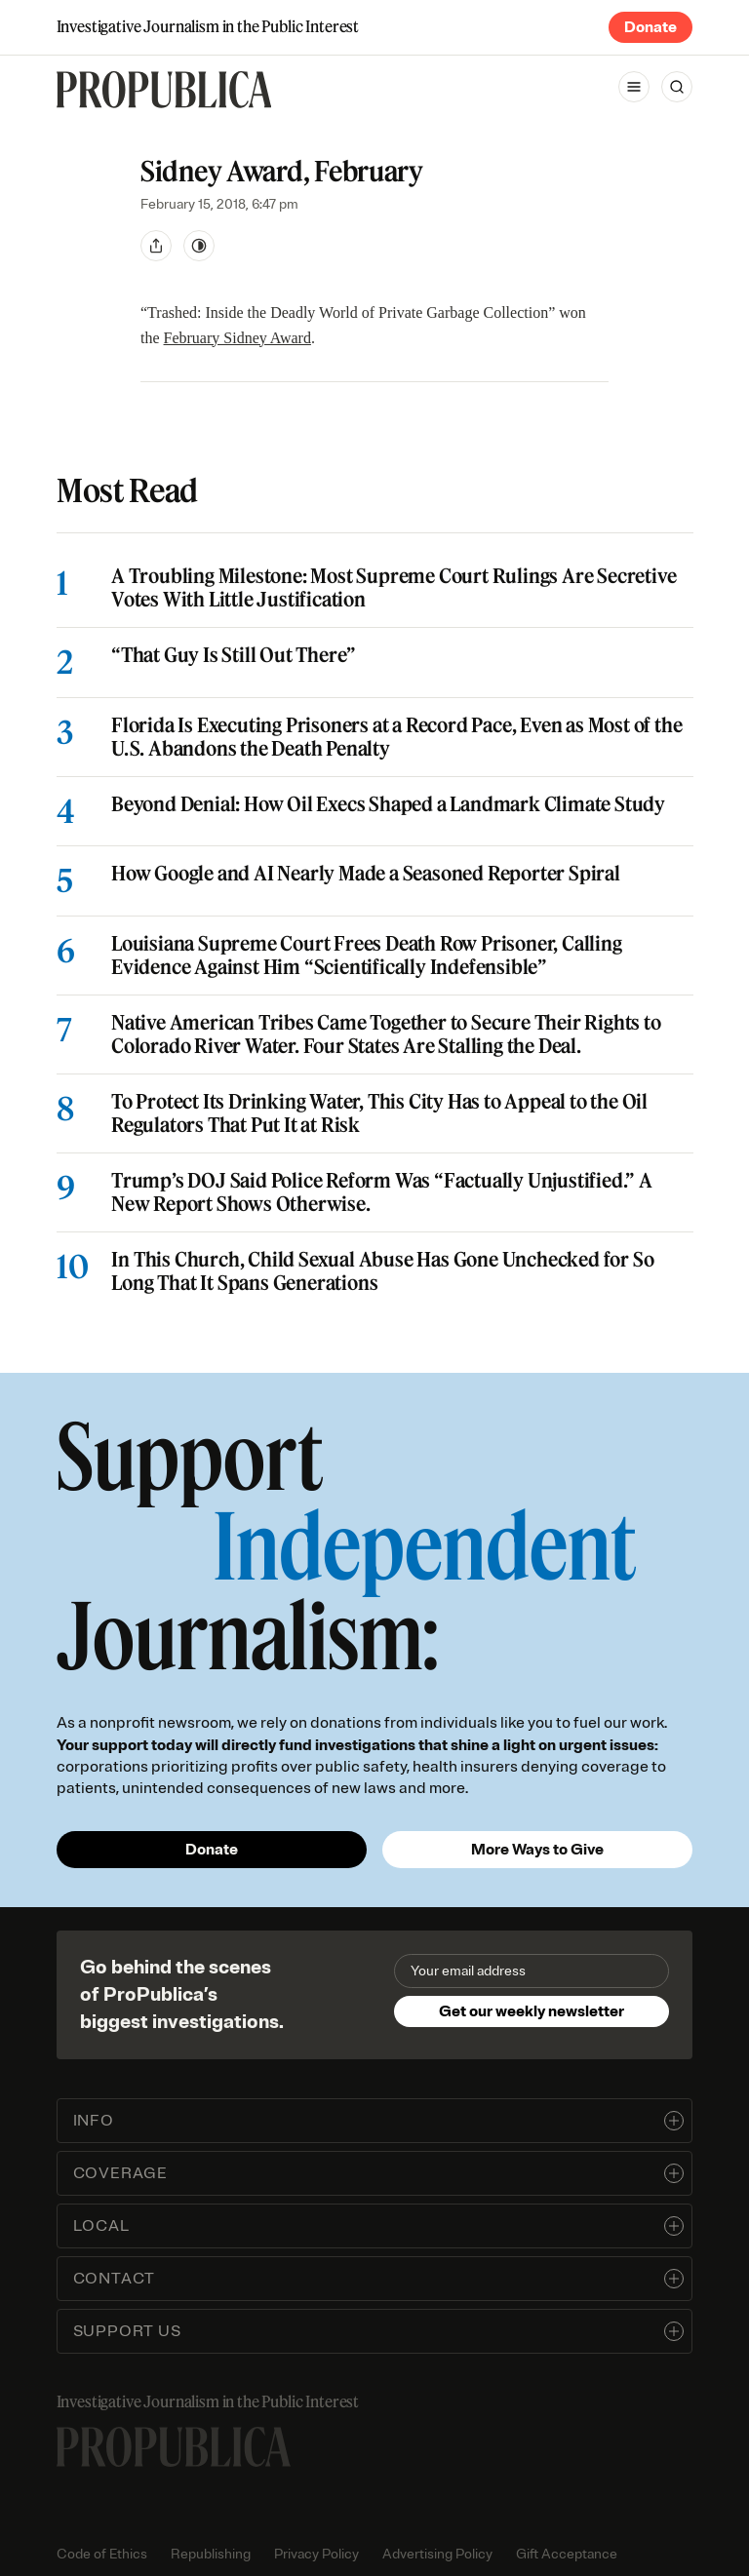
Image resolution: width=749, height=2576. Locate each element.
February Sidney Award (237, 338)
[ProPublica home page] (174, 2447)
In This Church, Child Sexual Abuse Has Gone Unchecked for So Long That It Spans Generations (382, 1271)
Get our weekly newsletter (531, 2011)
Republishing (211, 2554)
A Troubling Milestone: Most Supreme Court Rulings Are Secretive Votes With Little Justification (393, 589)
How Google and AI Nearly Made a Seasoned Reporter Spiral (365, 873)
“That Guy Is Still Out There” (233, 656)
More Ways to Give (537, 1849)
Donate (650, 27)
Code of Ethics (102, 2554)
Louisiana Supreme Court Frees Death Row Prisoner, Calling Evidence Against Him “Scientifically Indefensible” (366, 955)
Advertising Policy (437, 2554)
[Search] (676, 86)
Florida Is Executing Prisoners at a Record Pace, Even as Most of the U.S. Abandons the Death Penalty (396, 737)
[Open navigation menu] (634, 86)
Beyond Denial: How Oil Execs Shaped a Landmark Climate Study (388, 804)
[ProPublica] (164, 89)
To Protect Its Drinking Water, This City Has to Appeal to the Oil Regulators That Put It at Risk (379, 1113)
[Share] (156, 245)
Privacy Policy (316, 2554)
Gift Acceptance (566, 2554)
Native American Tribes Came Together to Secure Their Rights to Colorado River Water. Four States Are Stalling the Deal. (386, 1034)
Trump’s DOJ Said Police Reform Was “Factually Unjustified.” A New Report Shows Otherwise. (381, 1192)
